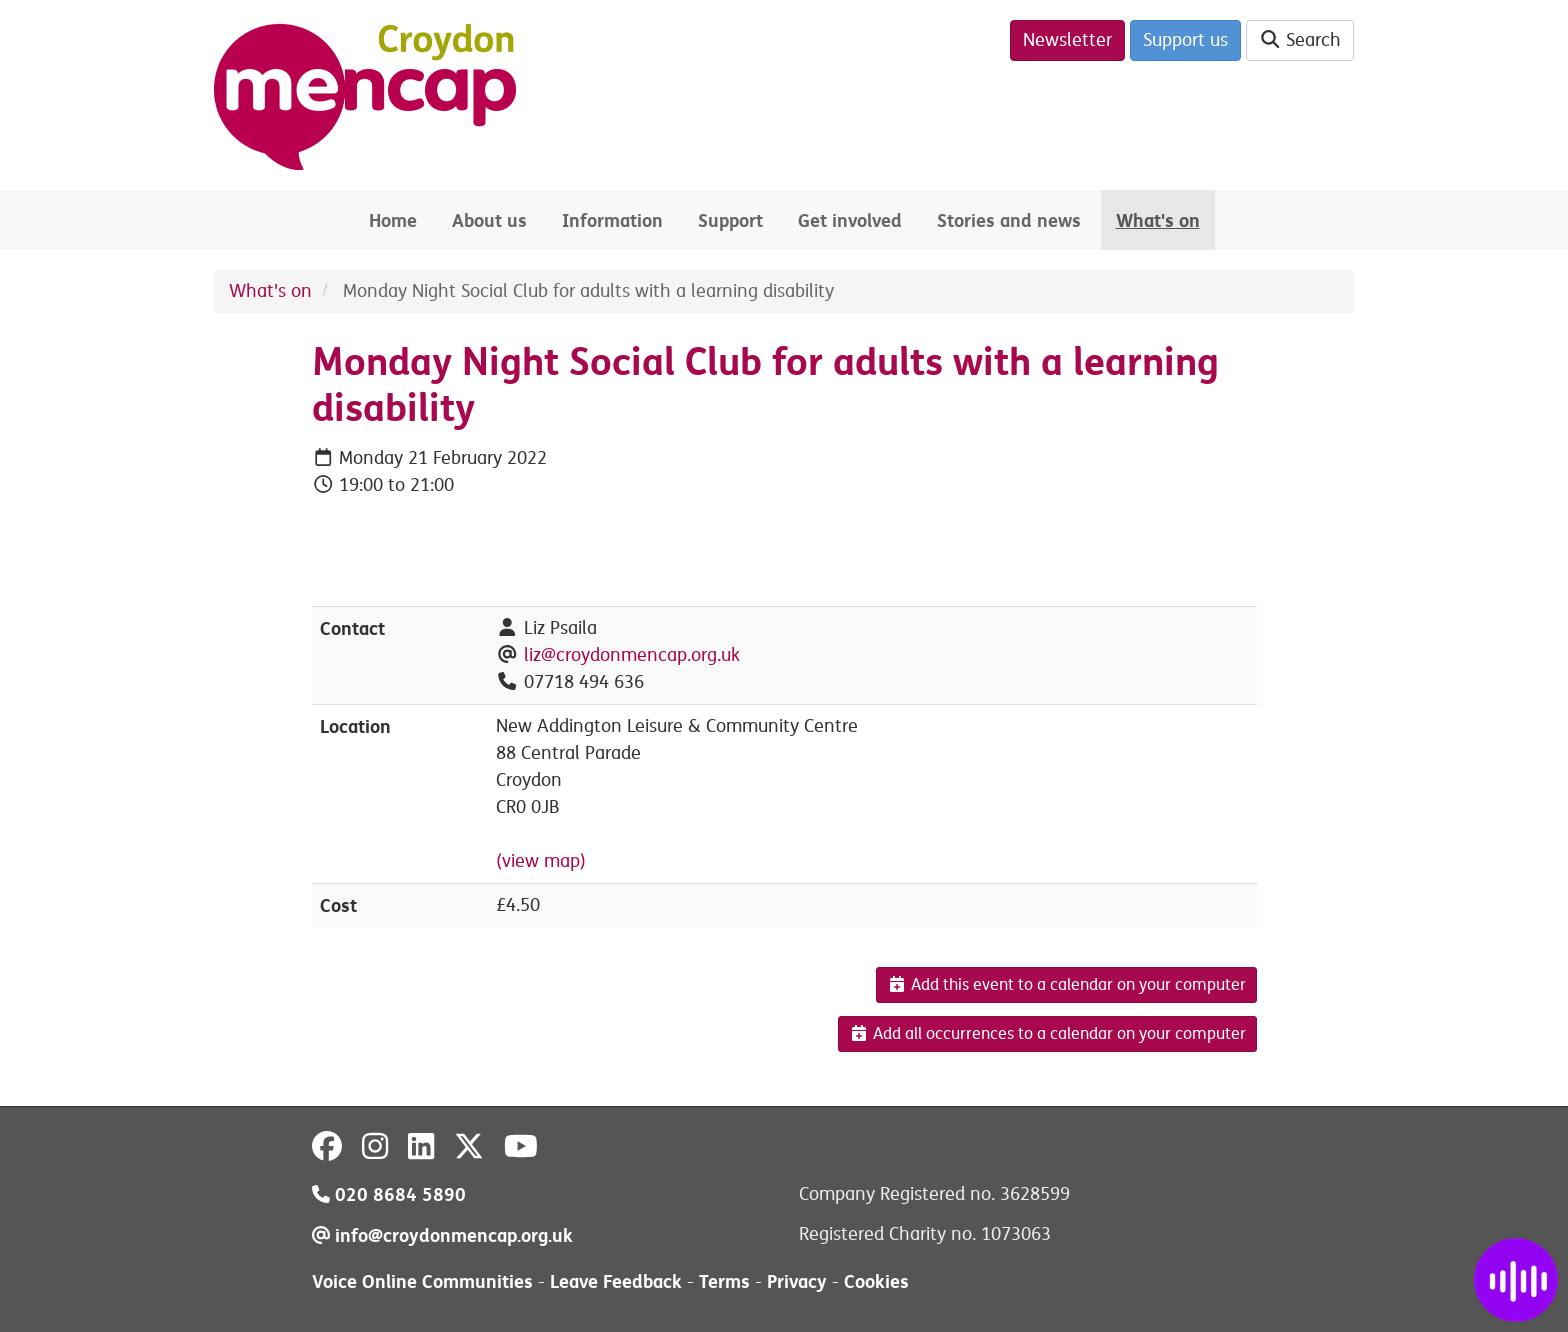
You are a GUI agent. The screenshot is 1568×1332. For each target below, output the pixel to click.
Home (393, 220)
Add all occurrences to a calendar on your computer (1047, 1034)
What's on (1158, 220)
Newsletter (1067, 40)
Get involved (850, 220)
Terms (724, 1281)
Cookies (876, 1281)
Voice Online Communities (422, 1281)
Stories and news (1009, 220)
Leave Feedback (616, 1281)
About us (489, 220)
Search (1300, 40)
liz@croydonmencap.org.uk (632, 655)
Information (612, 220)
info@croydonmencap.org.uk (442, 1235)
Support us (1185, 40)
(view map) (541, 861)
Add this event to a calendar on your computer (1066, 985)
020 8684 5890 (389, 1194)
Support (730, 220)
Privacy (797, 1281)
